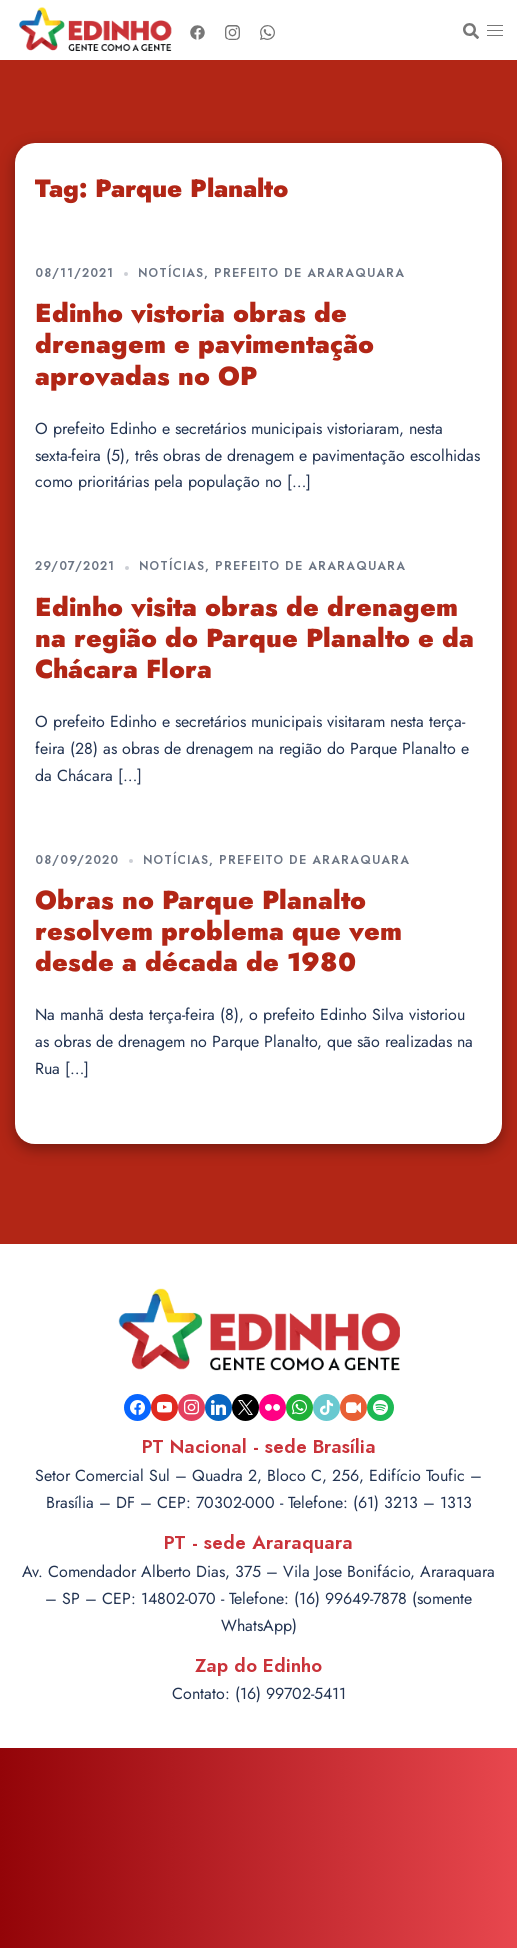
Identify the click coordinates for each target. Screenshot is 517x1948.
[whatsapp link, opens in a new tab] (267, 29)
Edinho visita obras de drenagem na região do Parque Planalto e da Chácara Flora (254, 638)
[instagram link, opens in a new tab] (232, 29)
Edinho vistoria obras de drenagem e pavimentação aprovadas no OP (204, 344)
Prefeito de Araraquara (309, 273)
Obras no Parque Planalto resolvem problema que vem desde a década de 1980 (218, 931)
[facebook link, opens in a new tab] (197, 29)
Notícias (171, 273)
